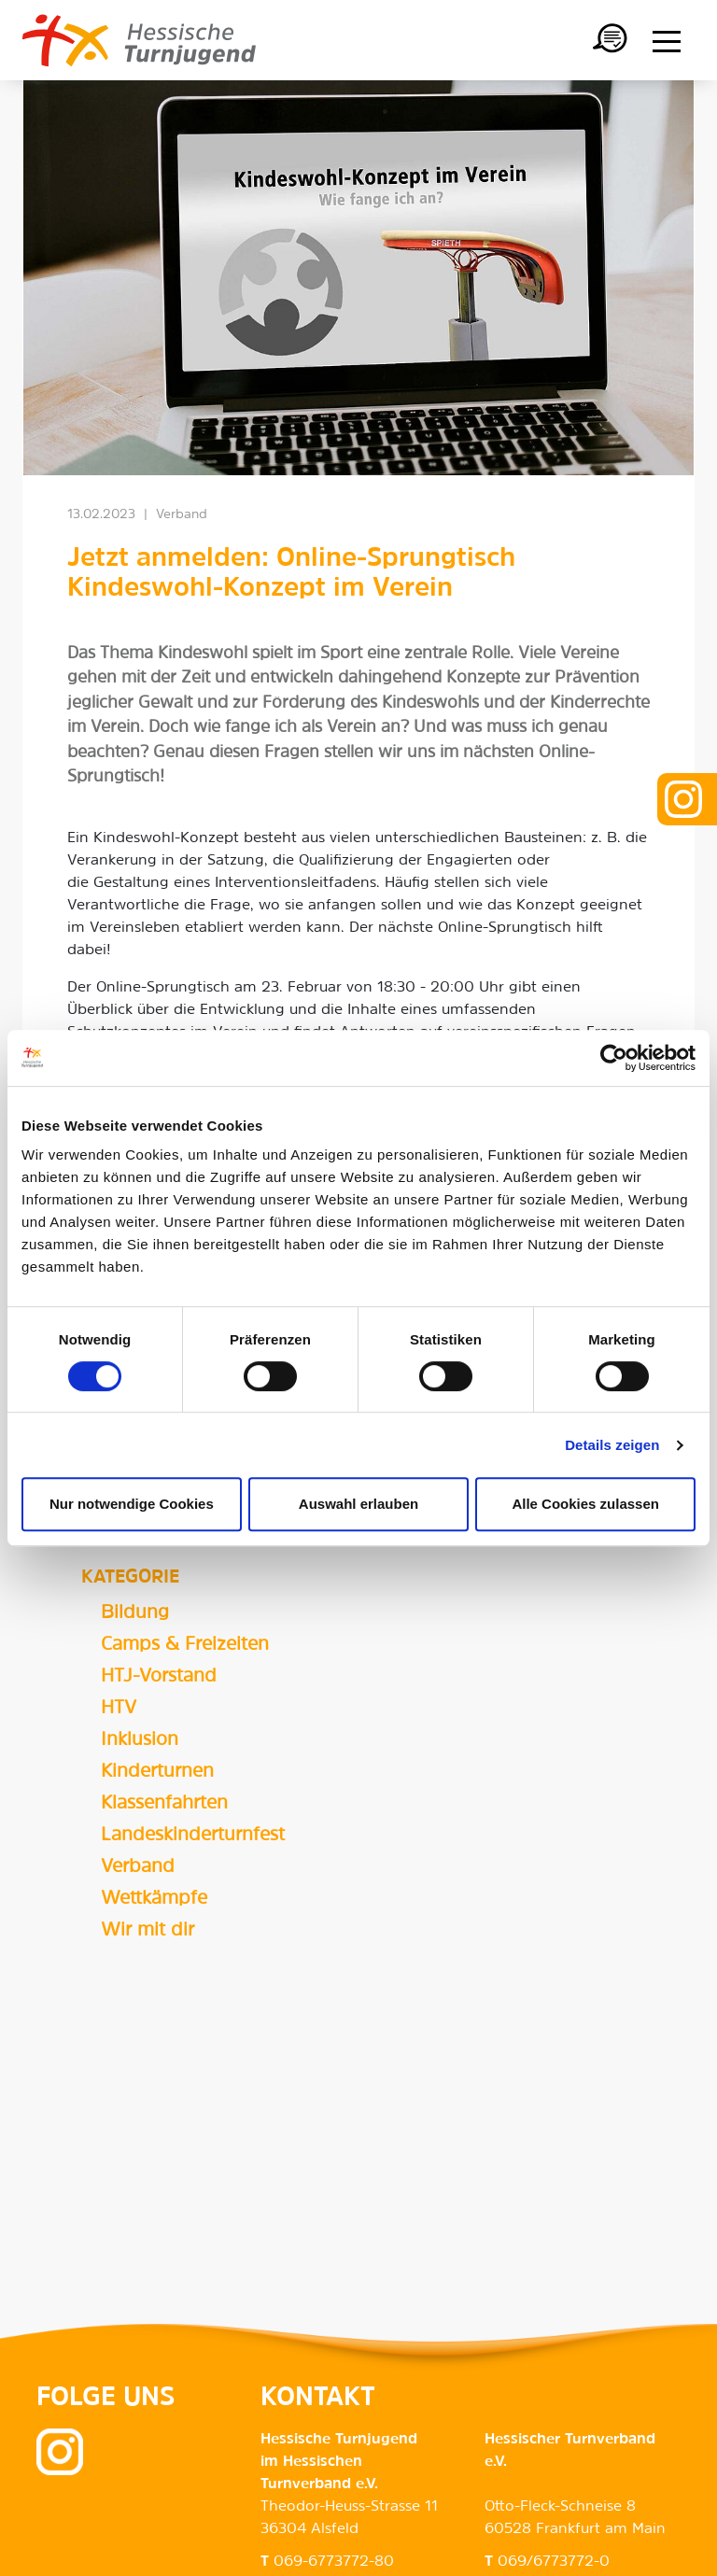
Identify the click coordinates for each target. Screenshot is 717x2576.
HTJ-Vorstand (159, 1677)
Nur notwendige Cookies (131, 1504)
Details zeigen (612, 1445)
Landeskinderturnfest (193, 1835)
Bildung (135, 1613)
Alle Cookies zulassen (585, 1504)
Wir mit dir (147, 1930)
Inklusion (139, 1740)
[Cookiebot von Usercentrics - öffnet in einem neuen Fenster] (614, 1058)
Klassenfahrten (164, 1804)
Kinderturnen (157, 1772)
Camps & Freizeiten (185, 1645)
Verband (138, 1867)
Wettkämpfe (154, 1899)
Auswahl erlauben (358, 1504)
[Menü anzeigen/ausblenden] (666, 41)
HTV (118, 1708)
